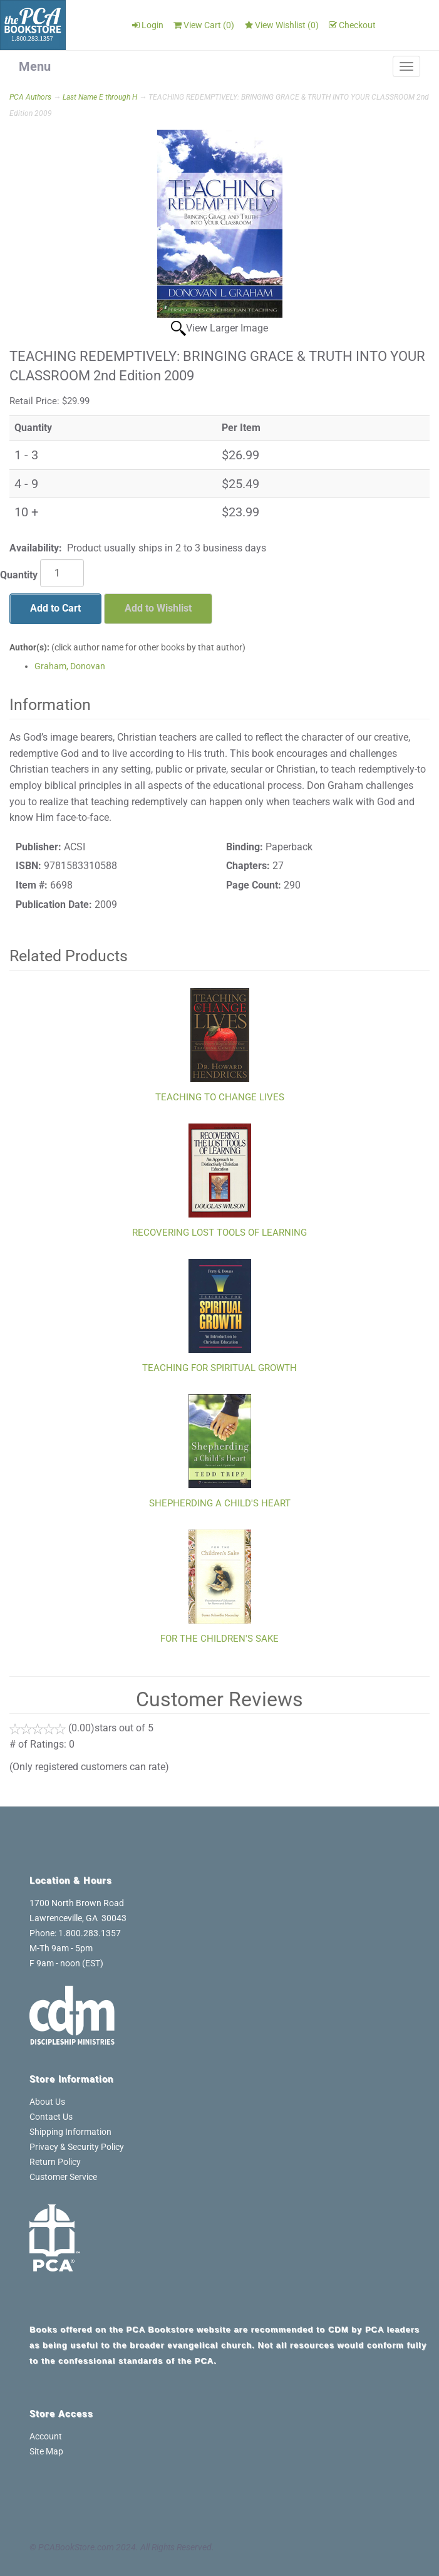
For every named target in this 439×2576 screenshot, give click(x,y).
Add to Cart (55, 608)
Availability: (35, 548)
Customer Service (63, 2177)
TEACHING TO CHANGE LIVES (219, 1097)
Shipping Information (70, 2132)
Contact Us (51, 2117)
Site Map (46, 2451)
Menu (35, 66)
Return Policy (55, 2162)
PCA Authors (30, 97)
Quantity (19, 575)
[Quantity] (62, 573)
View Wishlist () (282, 25)
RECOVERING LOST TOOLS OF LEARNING (219, 1232)
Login (147, 25)
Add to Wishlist (158, 608)
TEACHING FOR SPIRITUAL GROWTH (219, 1368)
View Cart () (203, 25)
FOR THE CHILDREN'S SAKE (219, 1638)
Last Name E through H (100, 97)
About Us (47, 2102)
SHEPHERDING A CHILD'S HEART (220, 1503)
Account (45, 2436)
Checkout (352, 25)
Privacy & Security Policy (76, 2147)
